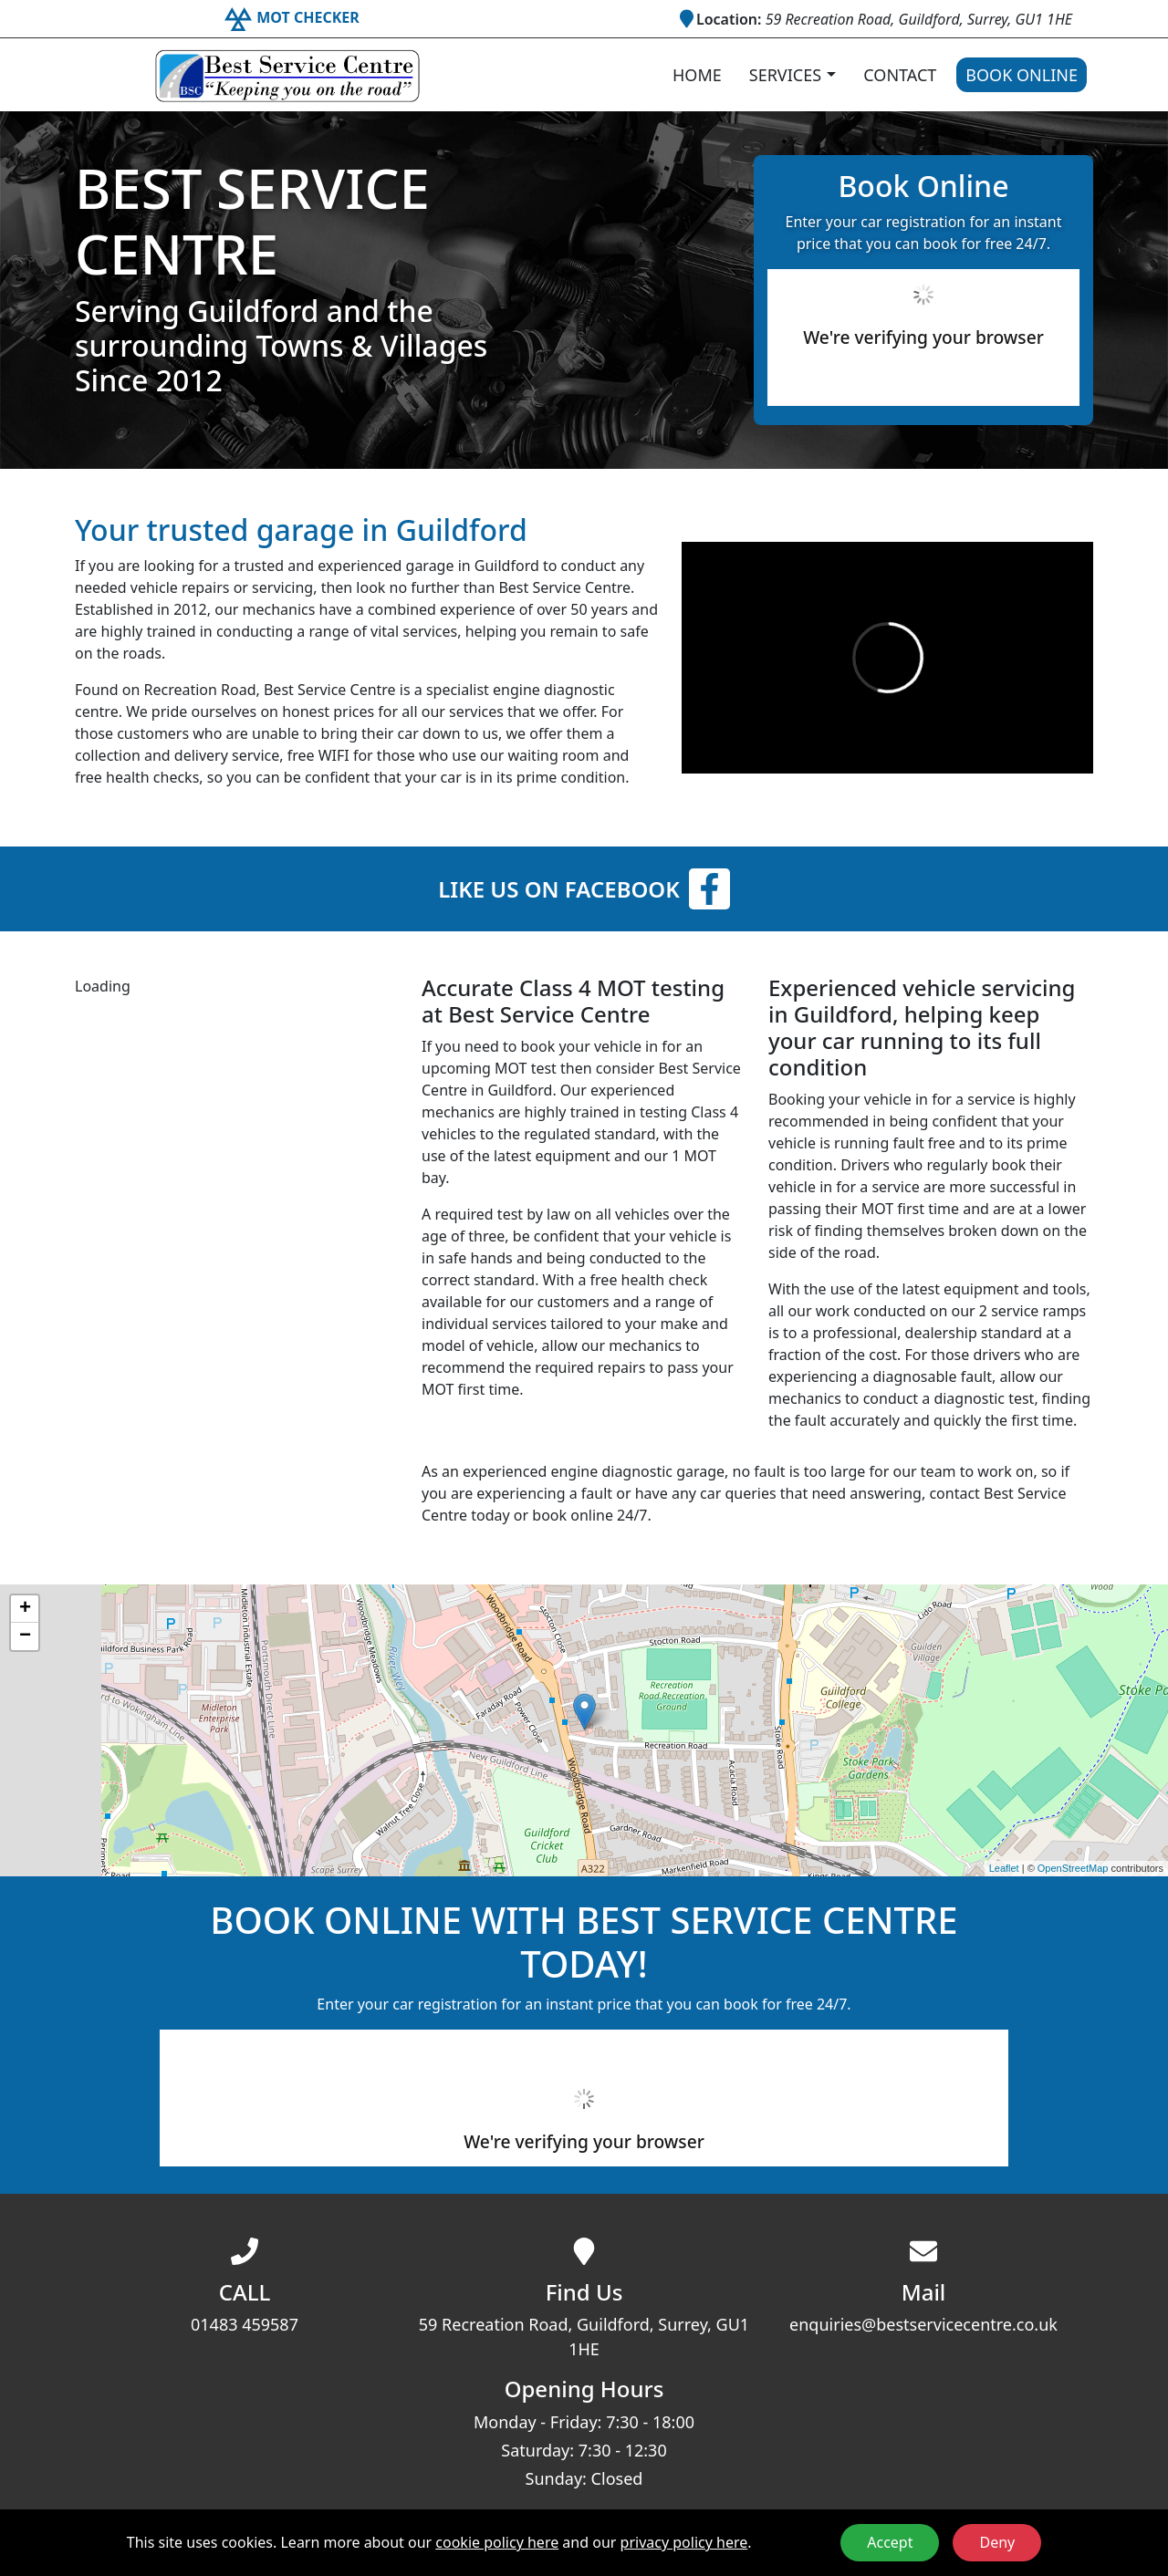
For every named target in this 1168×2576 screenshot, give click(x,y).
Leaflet (1004, 1868)
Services (785, 75)
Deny (997, 2542)
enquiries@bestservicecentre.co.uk (923, 2324)
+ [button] (25, 1609)
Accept (889, 2542)
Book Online (1021, 75)
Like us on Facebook (584, 888)
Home (697, 75)
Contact (899, 75)
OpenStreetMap (1073, 1868)
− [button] (25, 1636)
